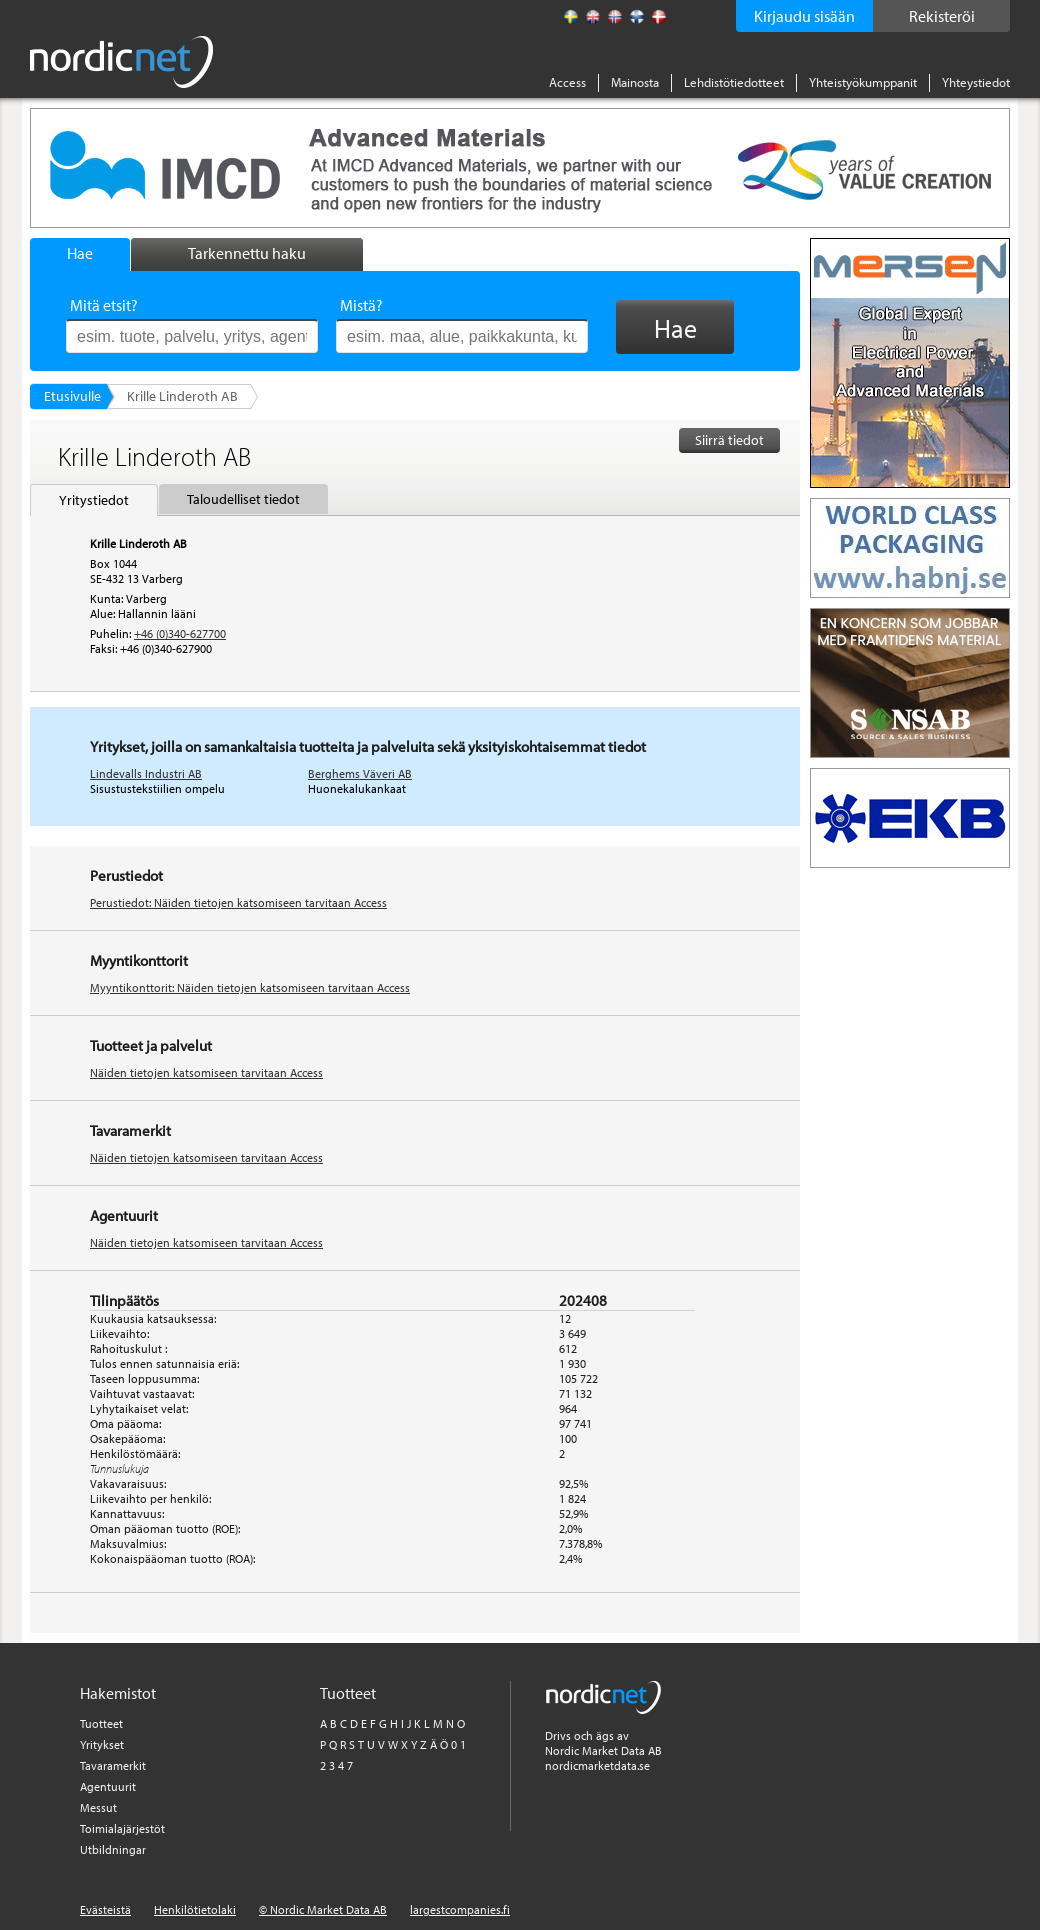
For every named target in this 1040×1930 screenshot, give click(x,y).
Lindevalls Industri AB (146, 773)
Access (567, 82)
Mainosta (635, 82)
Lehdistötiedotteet (734, 82)
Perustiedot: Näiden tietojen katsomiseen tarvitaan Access (238, 902)
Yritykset (102, 1744)
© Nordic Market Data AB (323, 1909)
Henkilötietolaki (195, 1909)
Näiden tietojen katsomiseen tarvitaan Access (206, 1072)
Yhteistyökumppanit (863, 82)
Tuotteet (101, 1723)
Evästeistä (105, 1909)
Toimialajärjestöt (122, 1828)
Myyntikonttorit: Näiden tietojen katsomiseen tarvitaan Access (250, 987)
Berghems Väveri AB (360, 773)
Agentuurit (108, 1786)
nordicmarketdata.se (597, 1765)
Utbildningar (113, 1849)
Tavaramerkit (113, 1765)
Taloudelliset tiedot (243, 499)
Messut (98, 1807)
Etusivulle (72, 396)
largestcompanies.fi (460, 1909)
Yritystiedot (94, 500)
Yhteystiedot (976, 82)
